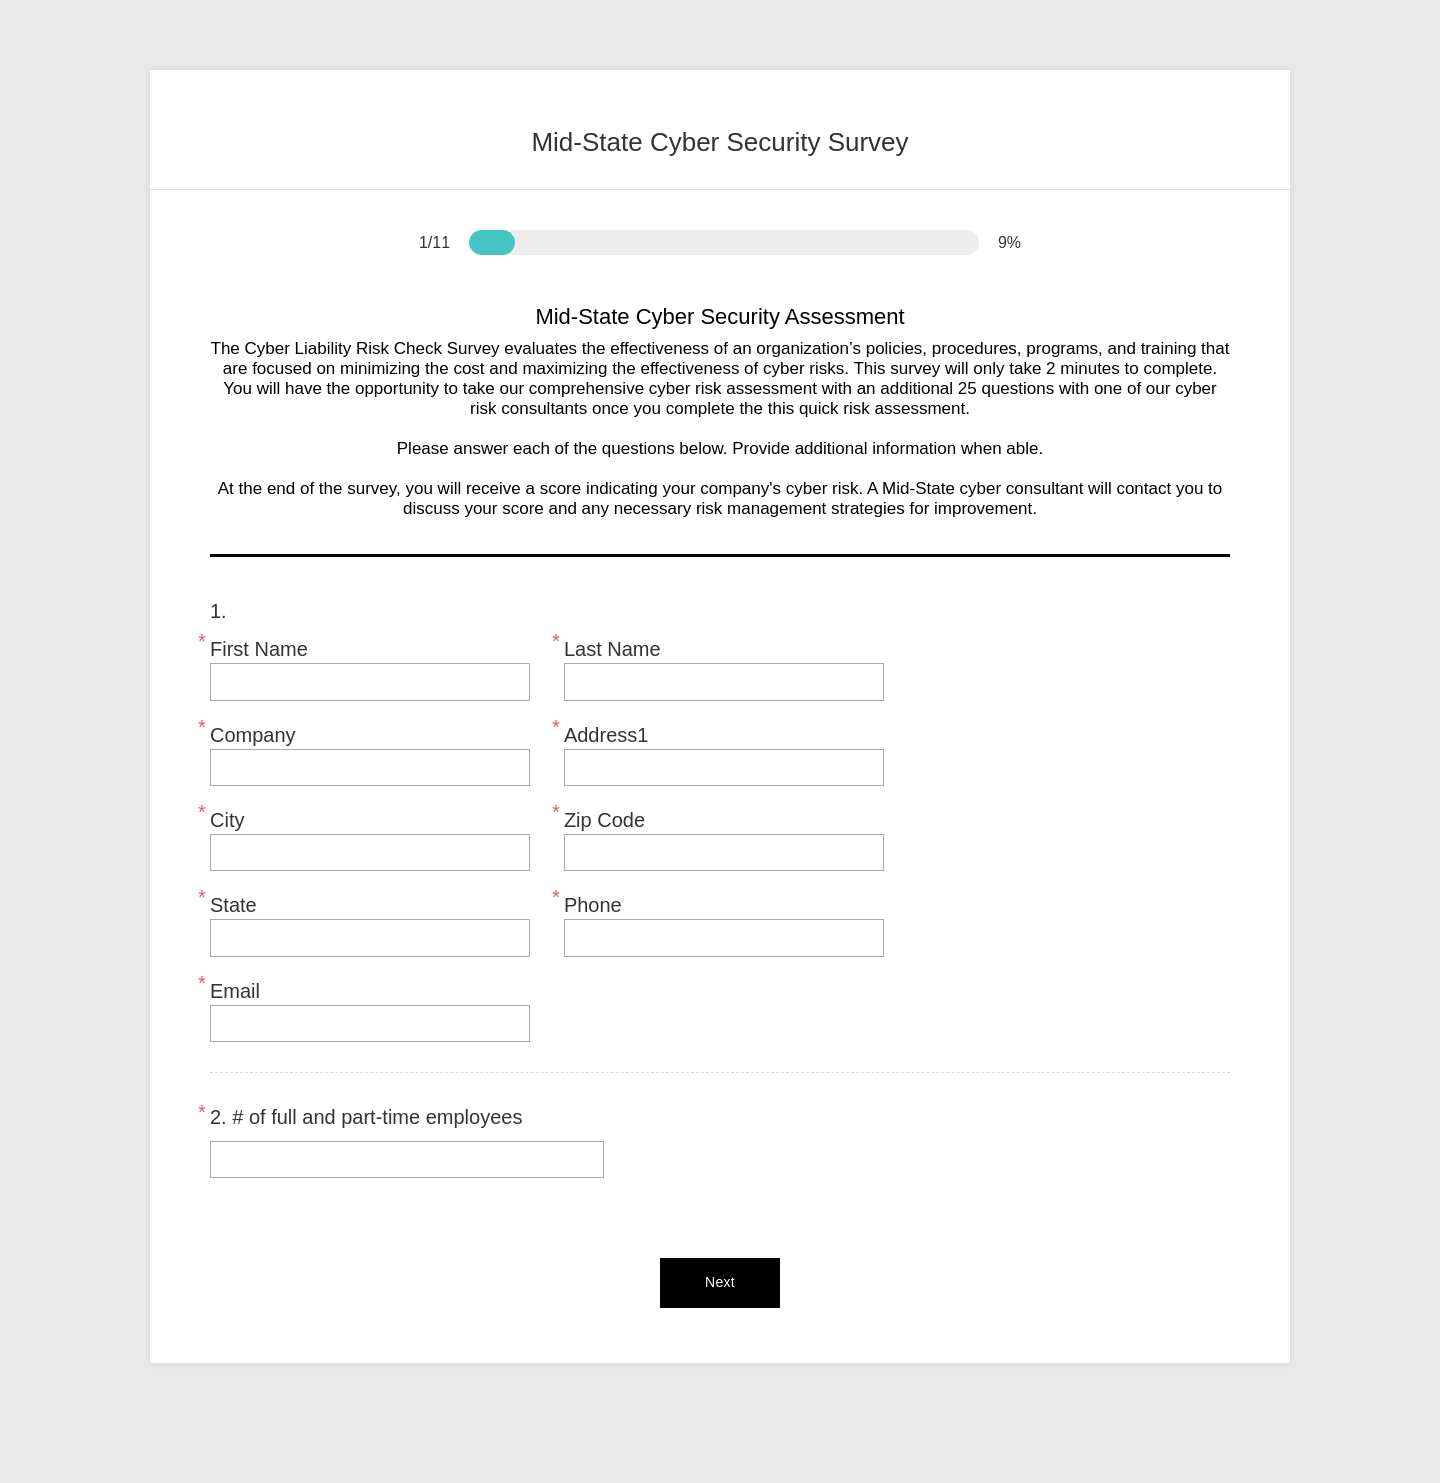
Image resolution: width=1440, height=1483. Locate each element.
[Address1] (724, 767)
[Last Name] (724, 681)
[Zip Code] (724, 852)
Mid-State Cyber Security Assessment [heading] (719, 317)
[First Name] (370, 681)
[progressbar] (492, 242)
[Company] (370, 767)
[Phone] (724, 937)
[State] (370, 937)
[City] (370, 852)
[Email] (370, 1023)
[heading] (720, 130)
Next (720, 1282)
